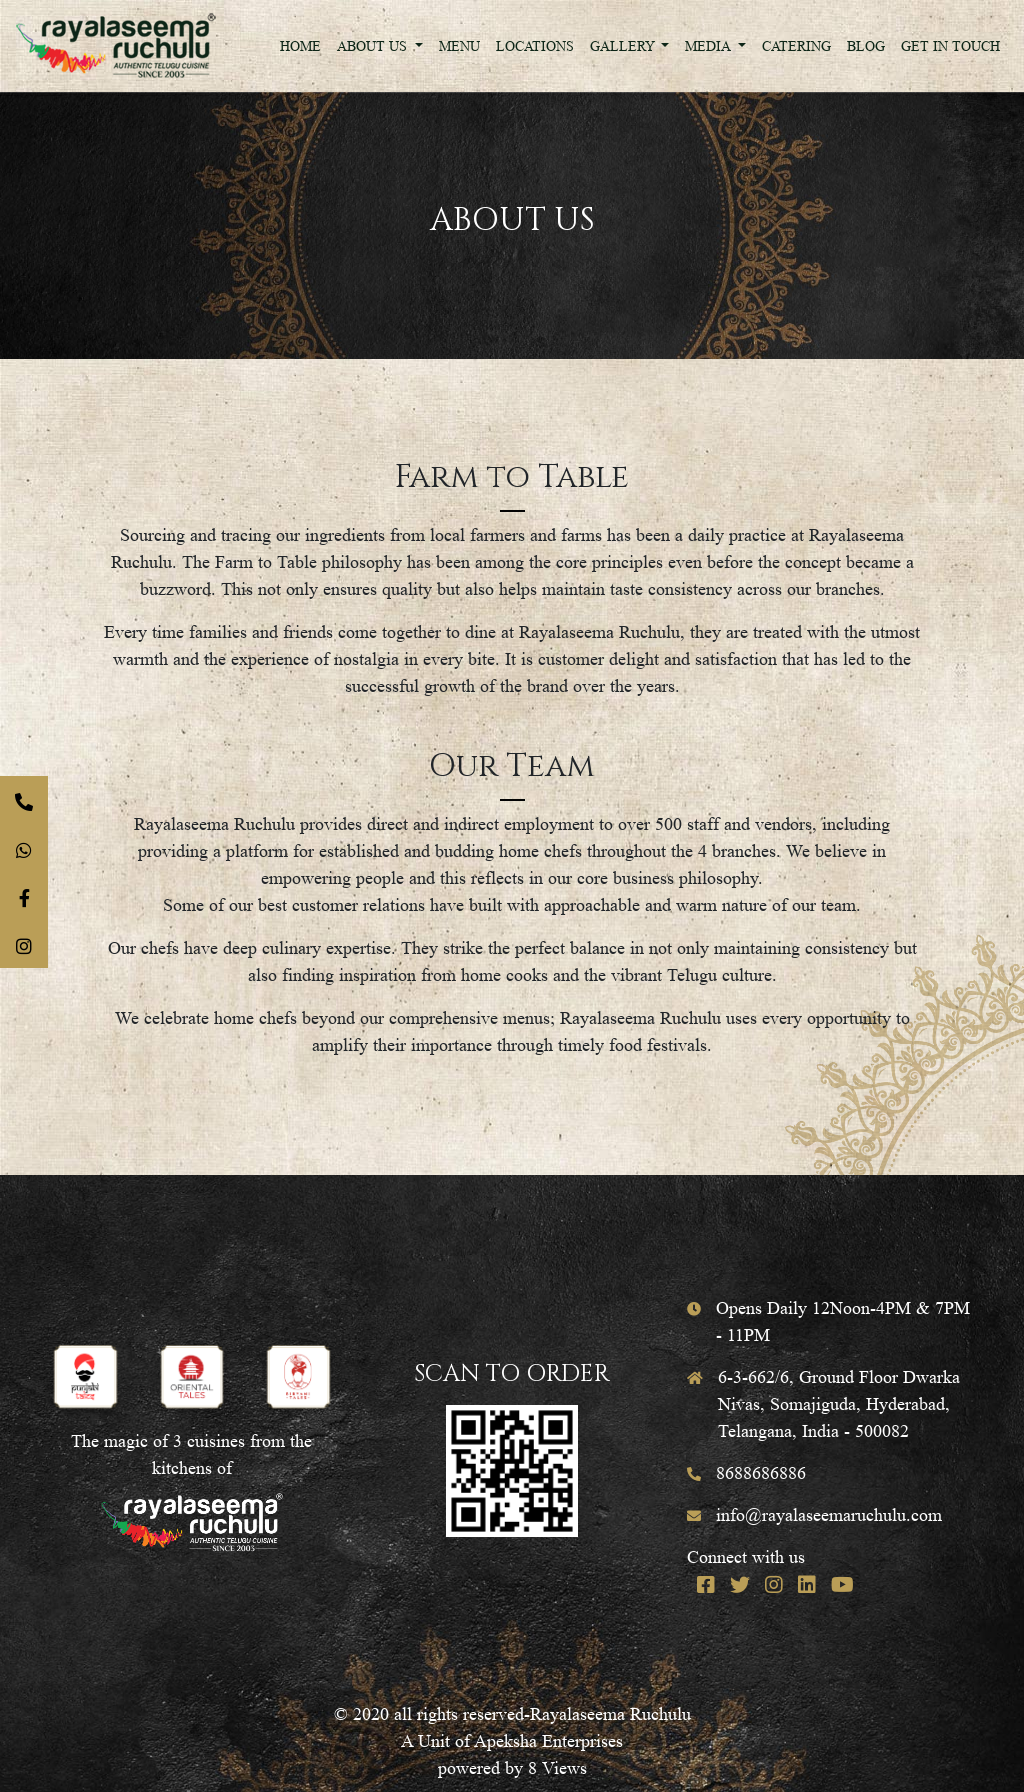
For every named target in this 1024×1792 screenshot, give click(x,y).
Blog (866, 46)
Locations (535, 46)
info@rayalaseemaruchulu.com (829, 1515)
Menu (459, 46)
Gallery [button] (624, 46)
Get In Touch (950, 46)
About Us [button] (374, 46)
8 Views (557, 1768)
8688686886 (761, 1473)
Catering (796, 46)
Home (300, 46)
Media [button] (709, 46)
